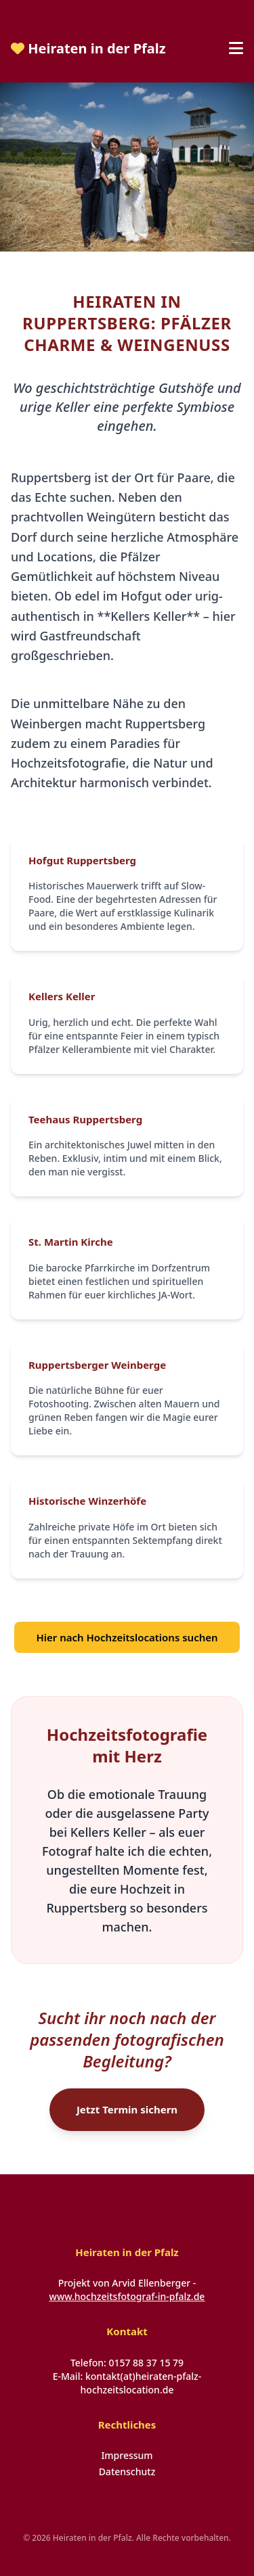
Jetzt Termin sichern (127, 2109)
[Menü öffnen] (236, 49)
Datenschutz (127, 2471)
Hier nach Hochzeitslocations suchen (126, 1637)
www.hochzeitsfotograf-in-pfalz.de (127, 2296)
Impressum (126, 2455)
